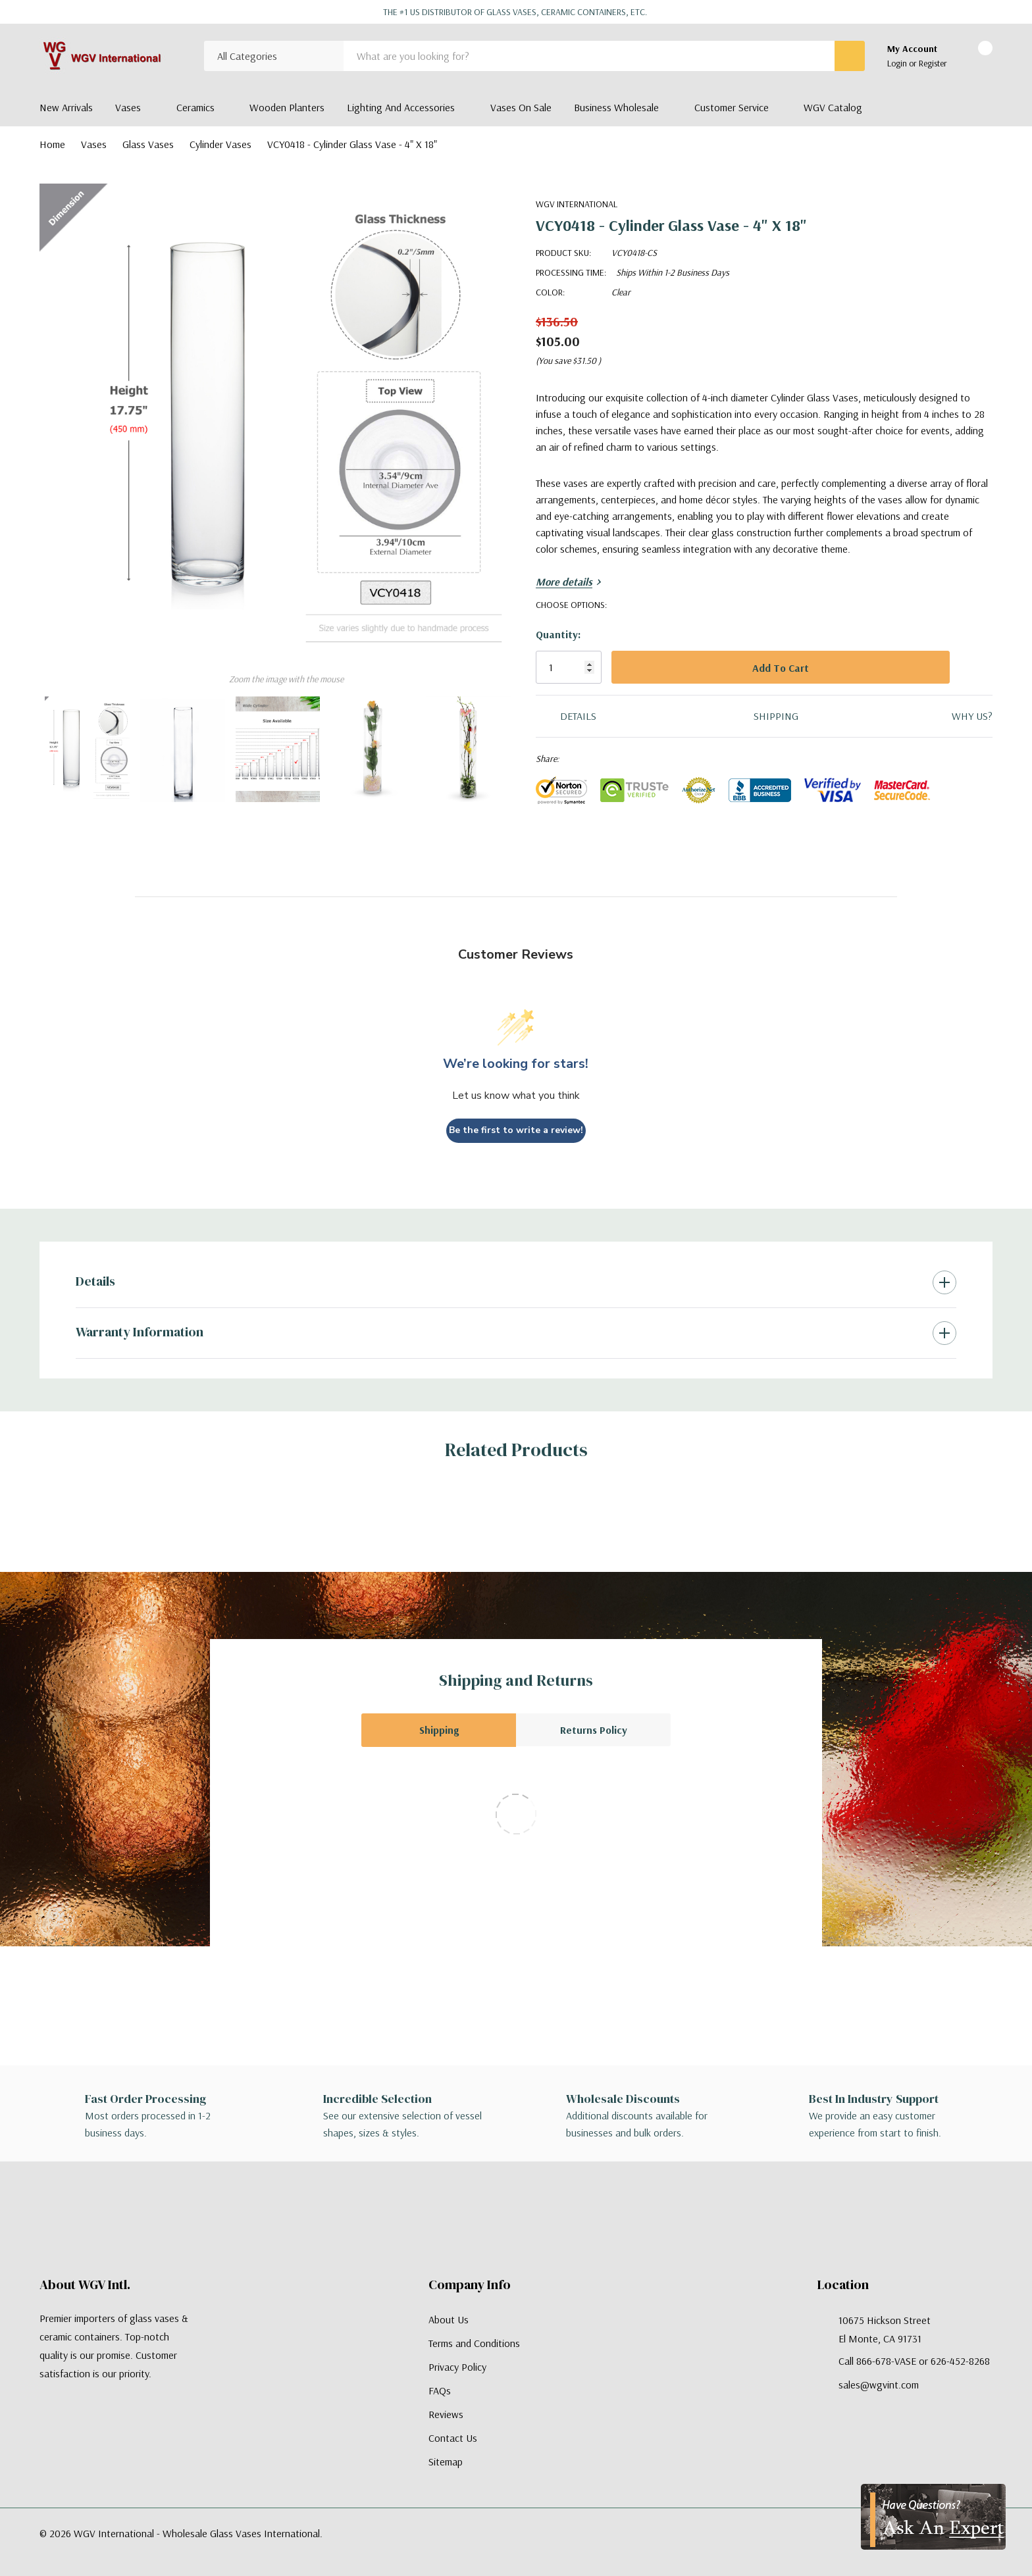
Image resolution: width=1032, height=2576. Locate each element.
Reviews (445, 2414)
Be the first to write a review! (516, 1130)
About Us (448, 2319)
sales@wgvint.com (878, 2384)
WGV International (576, 204)
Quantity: (558, 634)
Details (95, 1281)
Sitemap (445, 2461)
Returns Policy (593, 1729)
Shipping (439, 1729)
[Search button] (850, 56)
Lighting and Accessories (401, 107)
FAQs (439, 2390)
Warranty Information (139, 1332)
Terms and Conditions (474, 2343)
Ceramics (195, 107)
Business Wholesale (616, 107)
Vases (128, 107)
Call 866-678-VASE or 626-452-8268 (914, 2360)
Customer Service (731, 107)
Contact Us (452, 2437)
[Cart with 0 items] (974, 56)
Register (933, 63)
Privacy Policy (457, 2366)
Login (898, 63)
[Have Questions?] (933, 2517)
